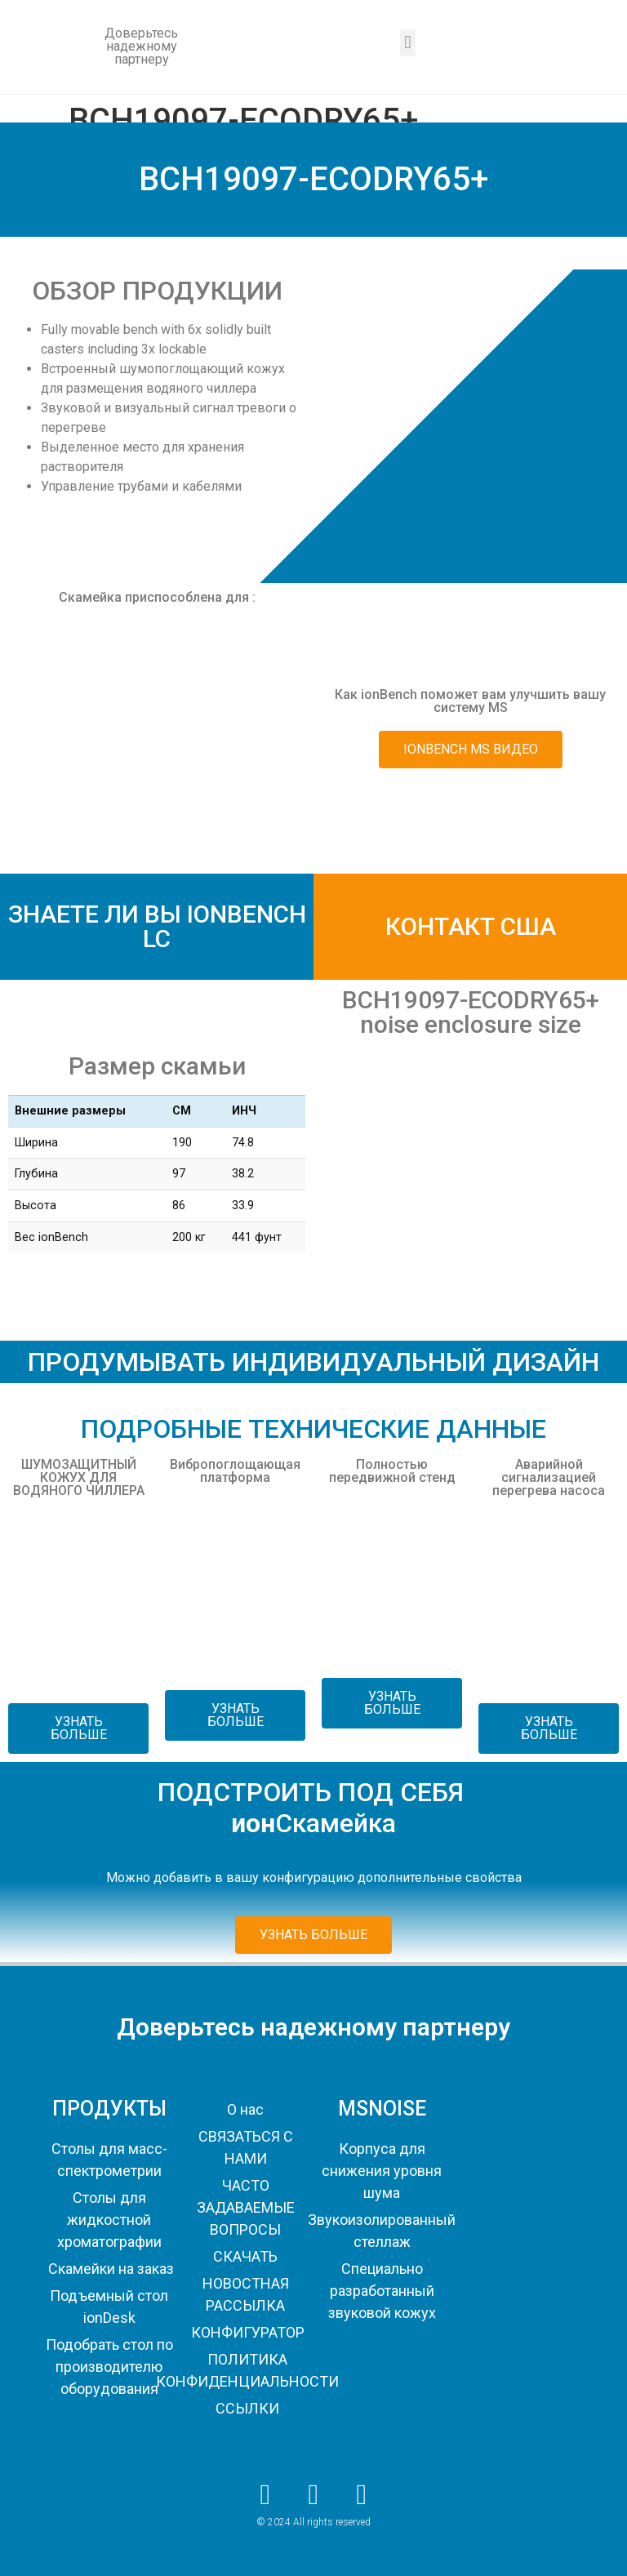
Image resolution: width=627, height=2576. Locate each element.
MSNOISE (382, 2108)
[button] (408, 42)
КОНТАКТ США (470, 926)
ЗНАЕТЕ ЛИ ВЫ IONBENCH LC (157, 926)
